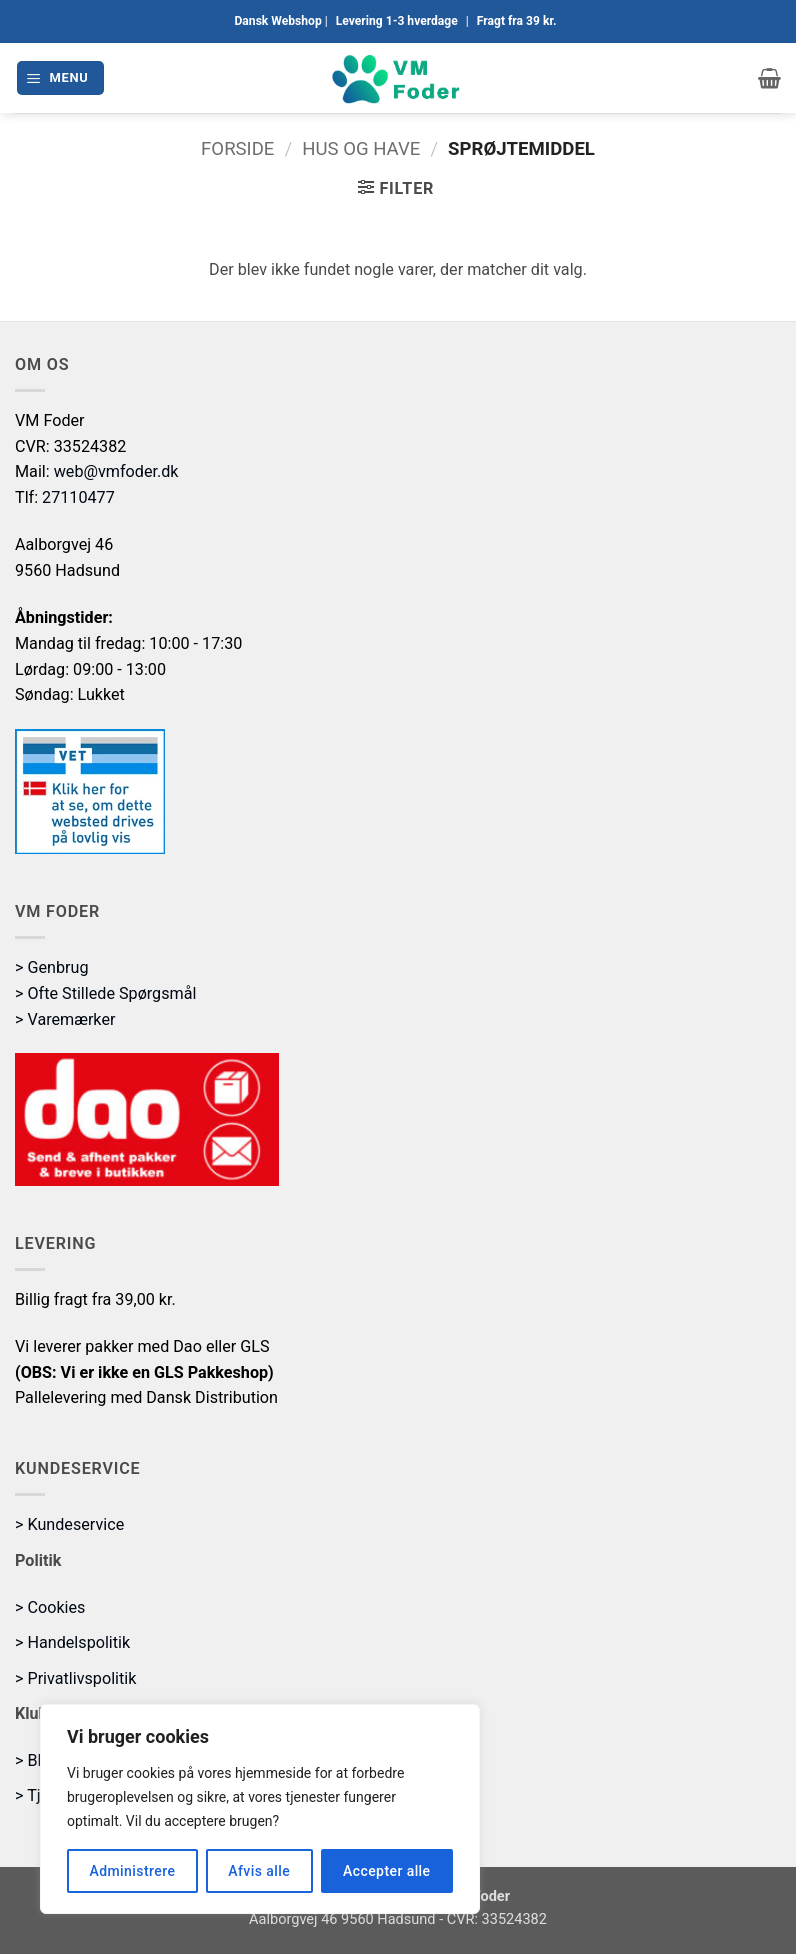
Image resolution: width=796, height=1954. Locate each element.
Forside (237, 149)
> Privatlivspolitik (75, 1678)
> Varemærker (65, 1019)
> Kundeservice (69, 1524)
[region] (260, 1809)
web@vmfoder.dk (116, 471)
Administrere (132, 1871)
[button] (60, 77)
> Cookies (50, 1607)
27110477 (78, 497)
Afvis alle (259, 1871)
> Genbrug (51, 967)
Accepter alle (387, 1871)
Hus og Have (361, 149)
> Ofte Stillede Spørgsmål (105, 993)
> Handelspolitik (72, 1642)
